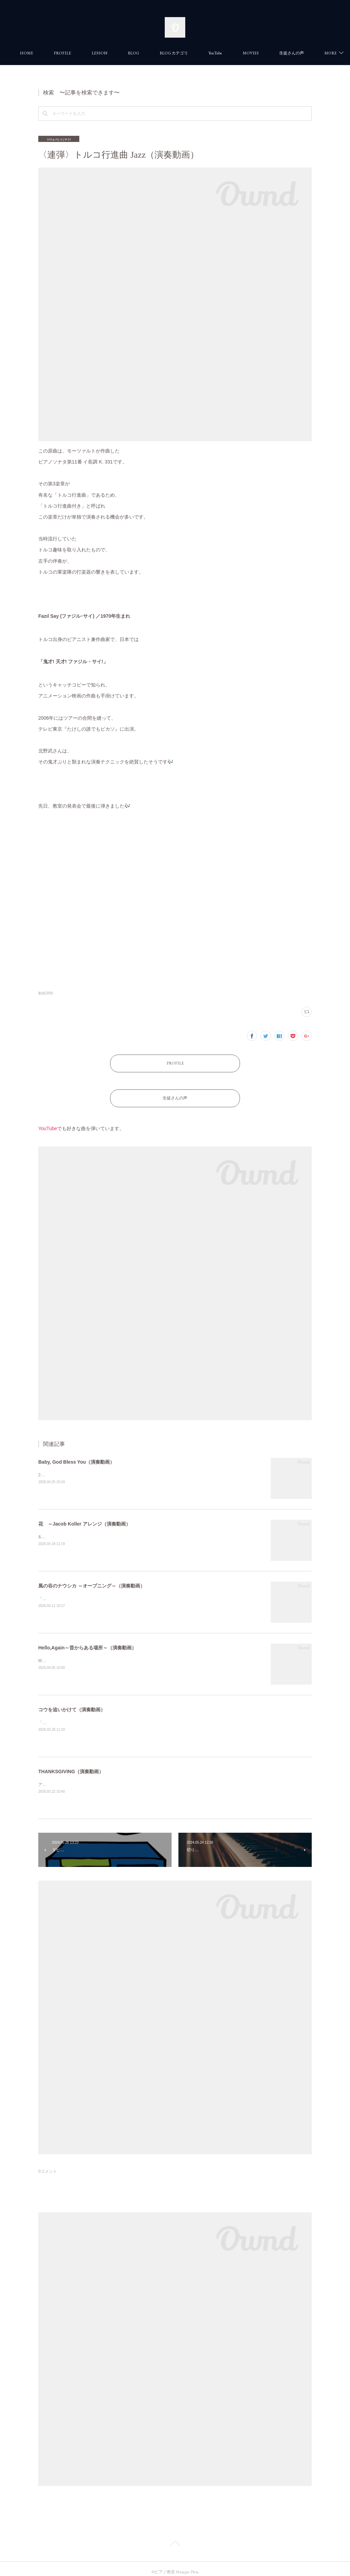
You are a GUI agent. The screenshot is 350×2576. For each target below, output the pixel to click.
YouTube (250, 53)
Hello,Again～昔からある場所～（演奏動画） (87, 1641)
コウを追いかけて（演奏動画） (71, 1702)
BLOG (168, 53)
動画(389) (45, 993)
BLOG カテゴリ (208, 53)
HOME (61, 53)
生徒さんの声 (175, 1093)
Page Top (175, 2537)
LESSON (134, 53)
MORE (283, 53)
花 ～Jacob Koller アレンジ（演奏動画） (84, 1517)
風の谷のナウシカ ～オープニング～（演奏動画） (91, 1579)
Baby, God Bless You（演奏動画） (76, 1455)
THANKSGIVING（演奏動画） (71, 1764)
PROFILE (97, 53)
